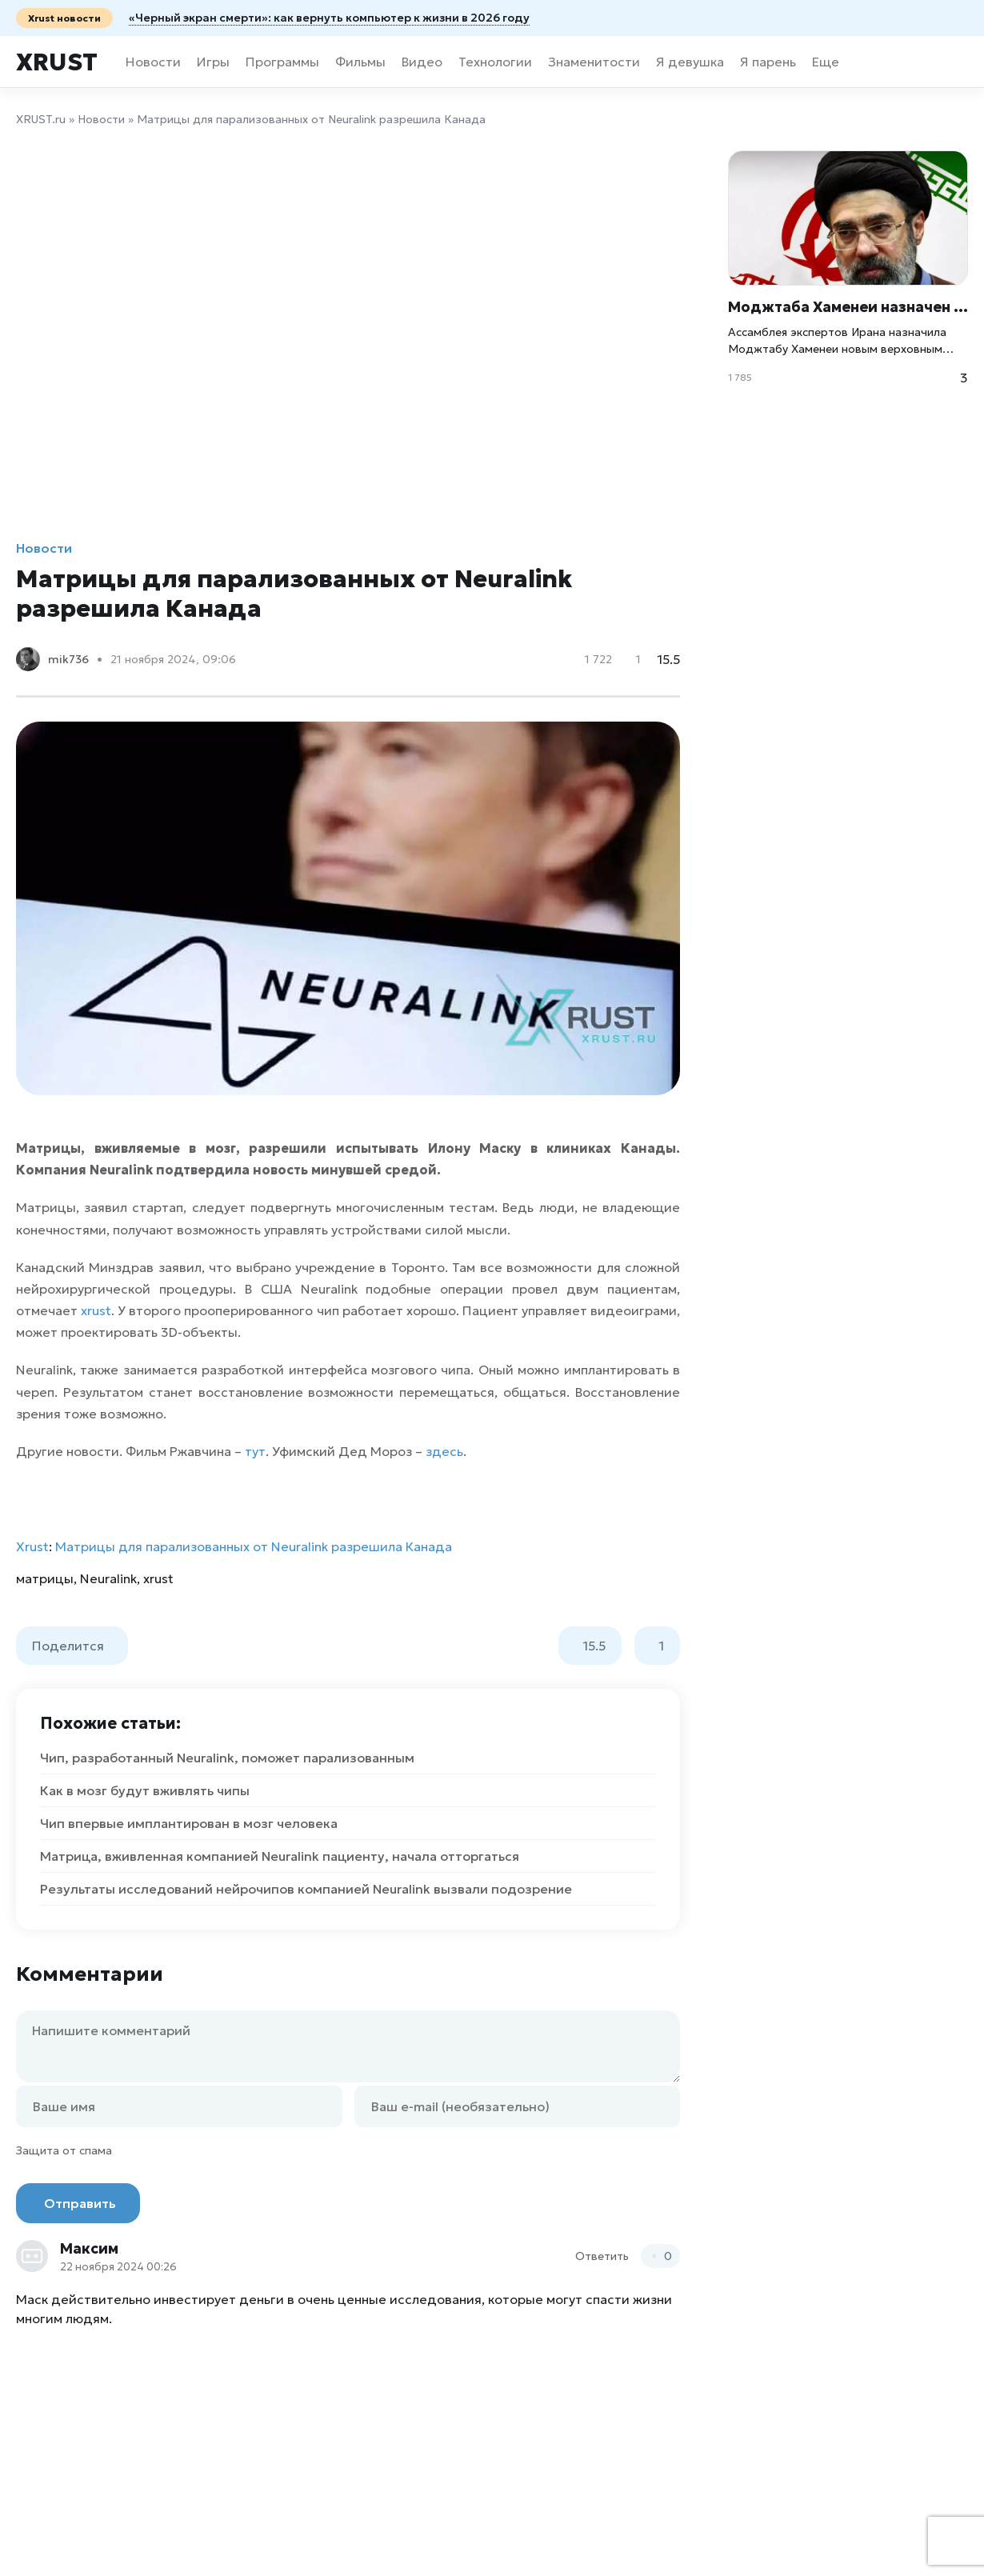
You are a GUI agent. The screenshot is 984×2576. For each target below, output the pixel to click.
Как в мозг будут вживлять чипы (145, 1790)
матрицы (45, 1578)
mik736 (68, 659)
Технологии (495, 62)
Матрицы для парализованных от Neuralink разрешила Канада (253, 1546)
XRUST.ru (41, 119)
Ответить (602, 2256)
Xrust (57, 62)
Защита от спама (64, 2150)
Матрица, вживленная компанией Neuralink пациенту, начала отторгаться (279, 1856)
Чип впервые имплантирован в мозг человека (189, 1823)
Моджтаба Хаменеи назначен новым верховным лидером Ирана (848, 307)
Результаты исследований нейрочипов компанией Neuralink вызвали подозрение (306, 1889)
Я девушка (690, 62)
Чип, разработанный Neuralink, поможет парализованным (227, 1758)
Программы (282, 62)
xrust (96, 1310)
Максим (89, 2248)
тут (255, 1451)
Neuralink (108, 1578)
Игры (213, 62)
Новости (153, 62)
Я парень (768, 62)
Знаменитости (594, 62)
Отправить (80, 2203)
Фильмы (360, 62)
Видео (422, 62)
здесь (444, 1451)
